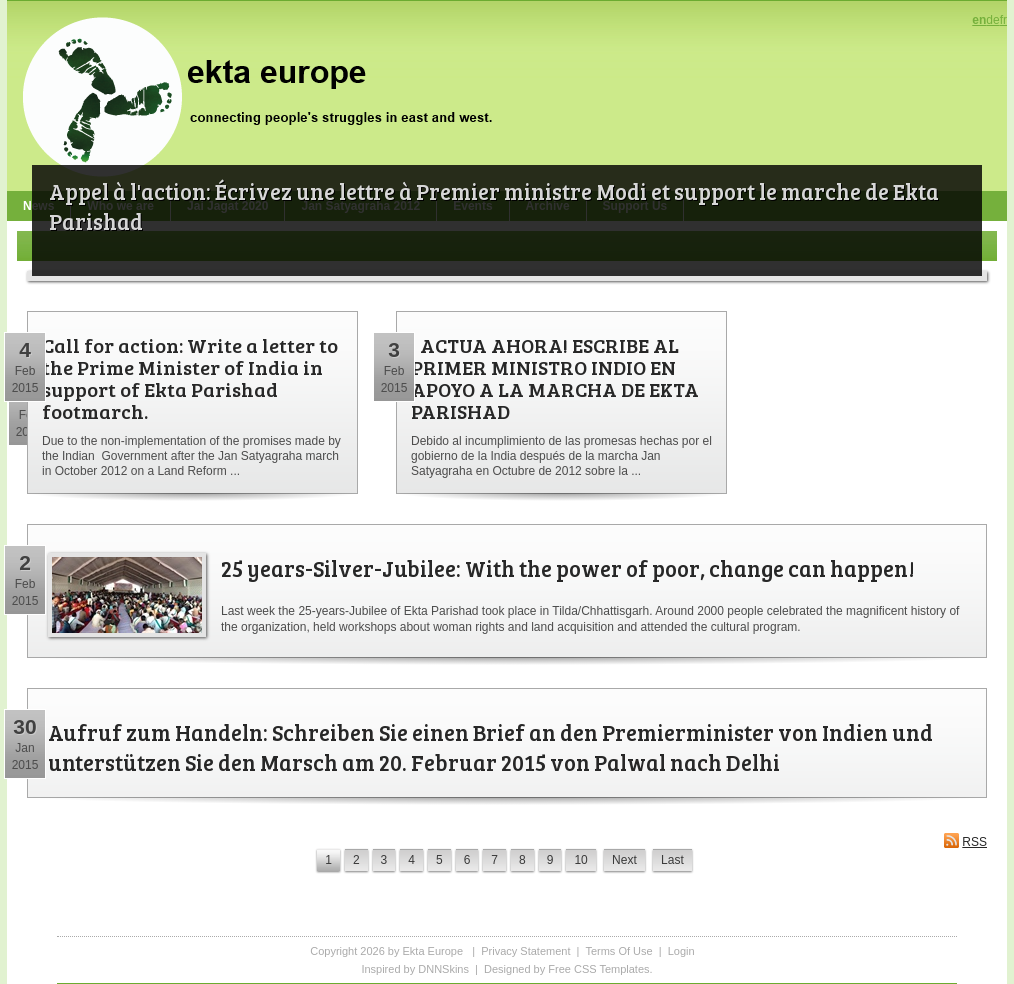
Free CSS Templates (598, 969)
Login (681, 951)
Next (624, 860)
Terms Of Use (618, 951)
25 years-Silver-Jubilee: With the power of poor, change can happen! (568, 568)
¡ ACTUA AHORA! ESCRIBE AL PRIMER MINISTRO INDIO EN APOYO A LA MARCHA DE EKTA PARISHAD (555, 378)
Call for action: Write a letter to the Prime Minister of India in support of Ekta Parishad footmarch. (190, 378)
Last (672, 860)
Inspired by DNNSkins (415, 969)
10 (580, 860)
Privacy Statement (525, 951)
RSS (965, 840)
